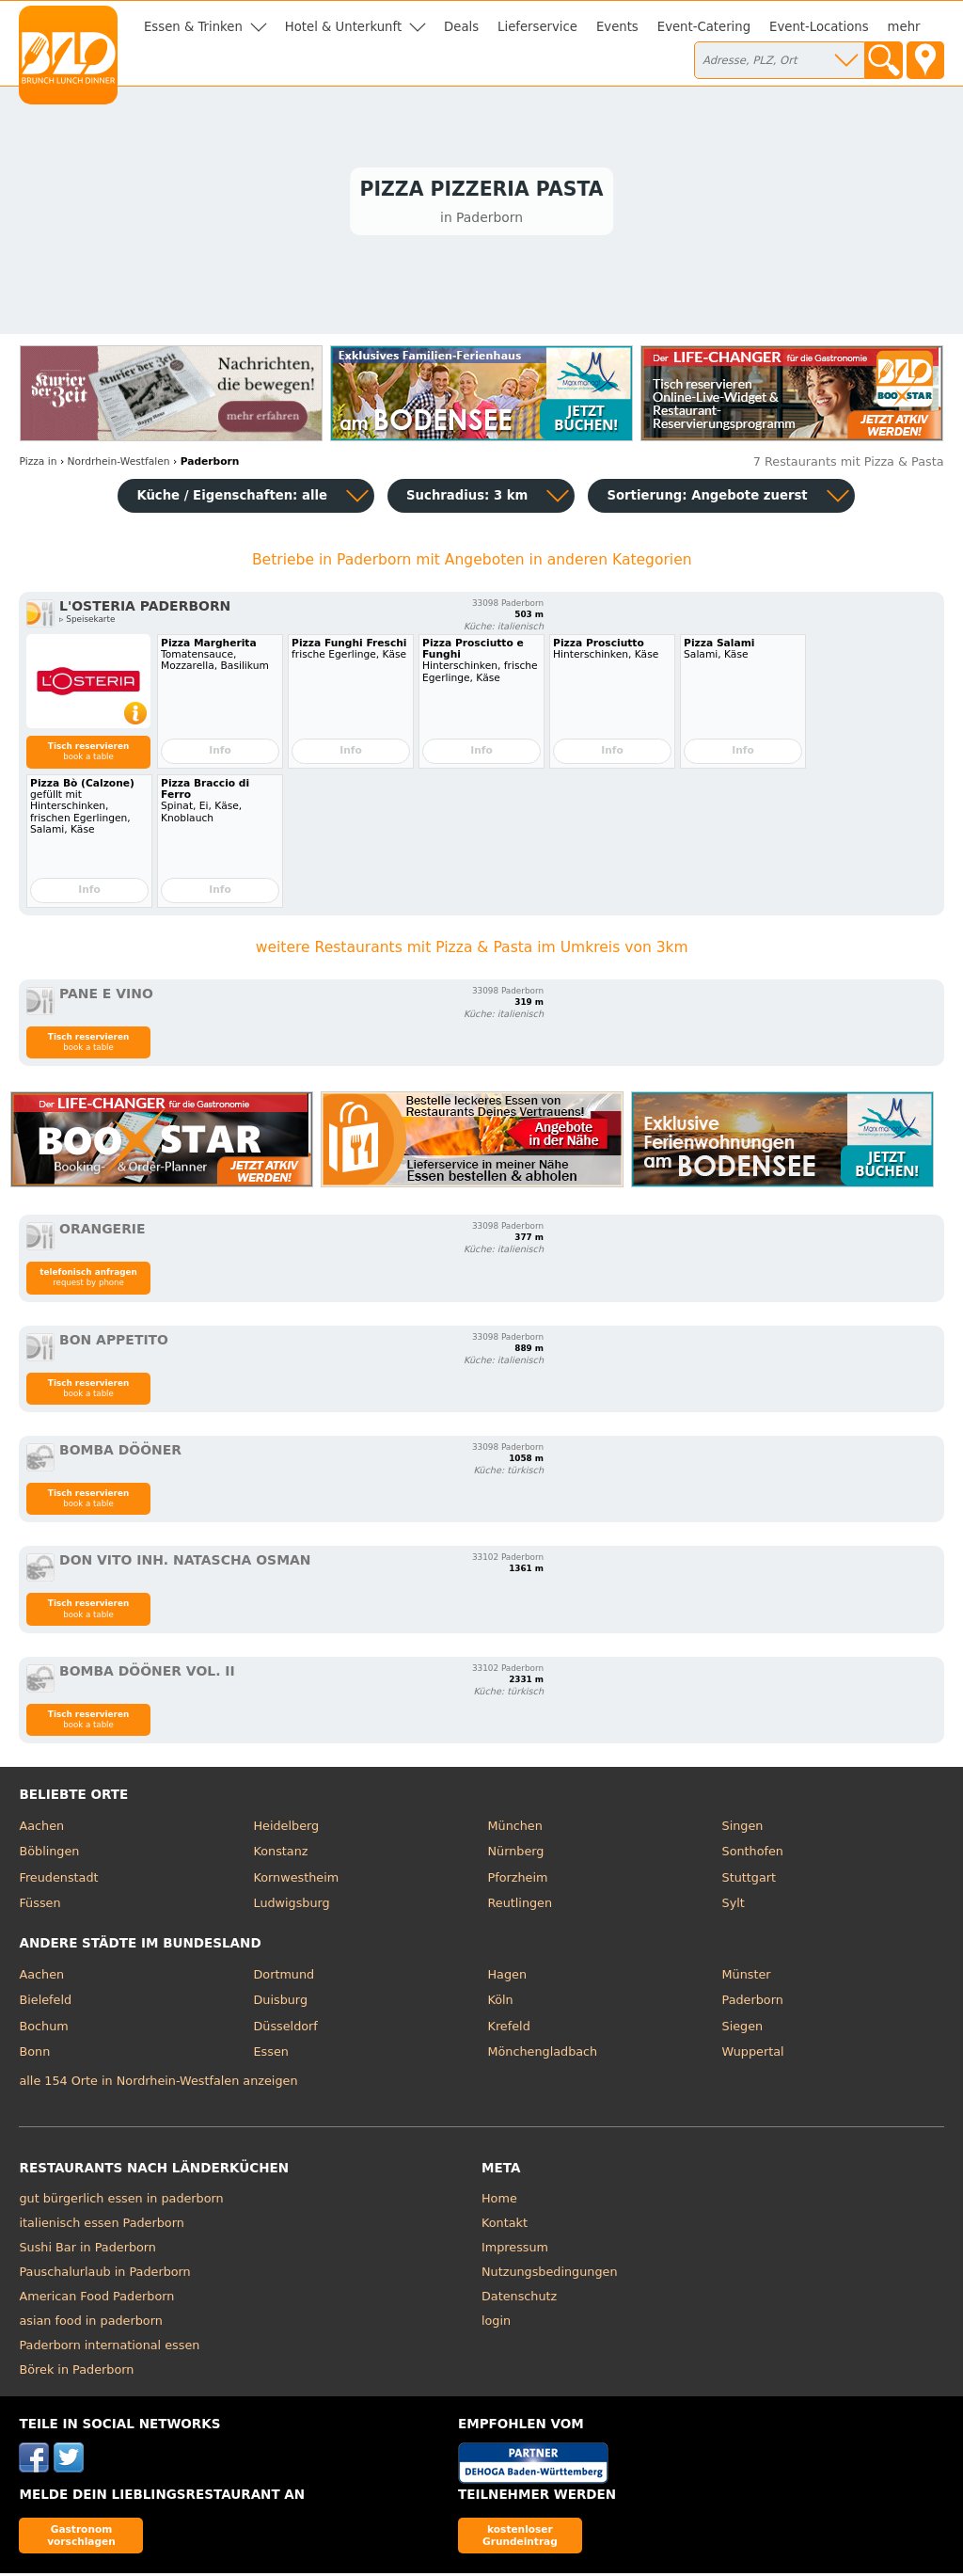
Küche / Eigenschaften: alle (231, 498)
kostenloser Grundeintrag (520, 2538)
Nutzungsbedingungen (550, 2274)
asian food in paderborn (90, 2323)
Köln (500, 2003)
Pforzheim (518, 1880)
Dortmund (283, 1977)
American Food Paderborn (96, 2299)
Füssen (39, 1907)
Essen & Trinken (193, 27)
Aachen (41, 1828)
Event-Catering (703, 27)
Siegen (743, 2029)
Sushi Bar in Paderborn (87, 2250)
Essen (270, 2055)
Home (499, 2201)
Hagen (508, 1977)
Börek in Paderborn (76, 2372)
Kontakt (505, 2225)
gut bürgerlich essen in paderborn (121, 2201)
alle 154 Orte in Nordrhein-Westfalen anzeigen (158, 2084)
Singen (743, 1828)
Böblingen (49, 1855)
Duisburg (280, 2003)
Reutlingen (520, 1907)
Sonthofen (752, 1855)
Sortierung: (707, 498)
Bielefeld (45, 2003)
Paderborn (752, 2003)
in (37, 465)
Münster (746, 1977)
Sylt (733, 1907)
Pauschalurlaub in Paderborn (104, 2274)
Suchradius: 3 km (467, 498)
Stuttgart (749, 1880)
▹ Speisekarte (87, 623)
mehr (904, 27)
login (496, 2323)
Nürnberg (516, 1855)
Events (617, 27)
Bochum (43, 2029)
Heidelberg (286, 1828)
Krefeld (509, 2029)
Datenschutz (519, 2299)
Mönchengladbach (543, 2055)
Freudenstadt (58, 1880)
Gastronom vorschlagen (81, 2538)
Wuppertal (753, 2055)
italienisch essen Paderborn (101, 2225)
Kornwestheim (296, 1880)
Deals (461, 27)
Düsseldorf (285, 2029)
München (515, 1828)
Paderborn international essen (109, 2348)
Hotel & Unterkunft (343, 27)
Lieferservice (537, 27)
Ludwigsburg (291, 1907)
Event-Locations (819, 27)
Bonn (34, 2055)
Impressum (515, 2250)
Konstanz (280, 1855)
